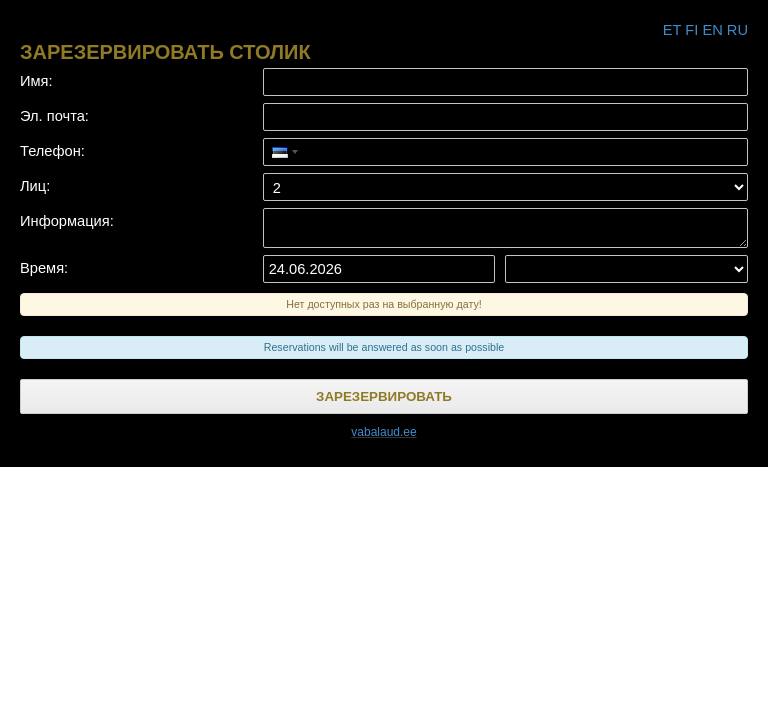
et (672, 30)
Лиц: (35, 186)
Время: (44, 268)
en (712, 30)
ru (737, 30)
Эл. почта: (54, 116)
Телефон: (52, 151)
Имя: (36, 81)
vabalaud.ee (383, 432)
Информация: (67, 221)
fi (691, 30)
